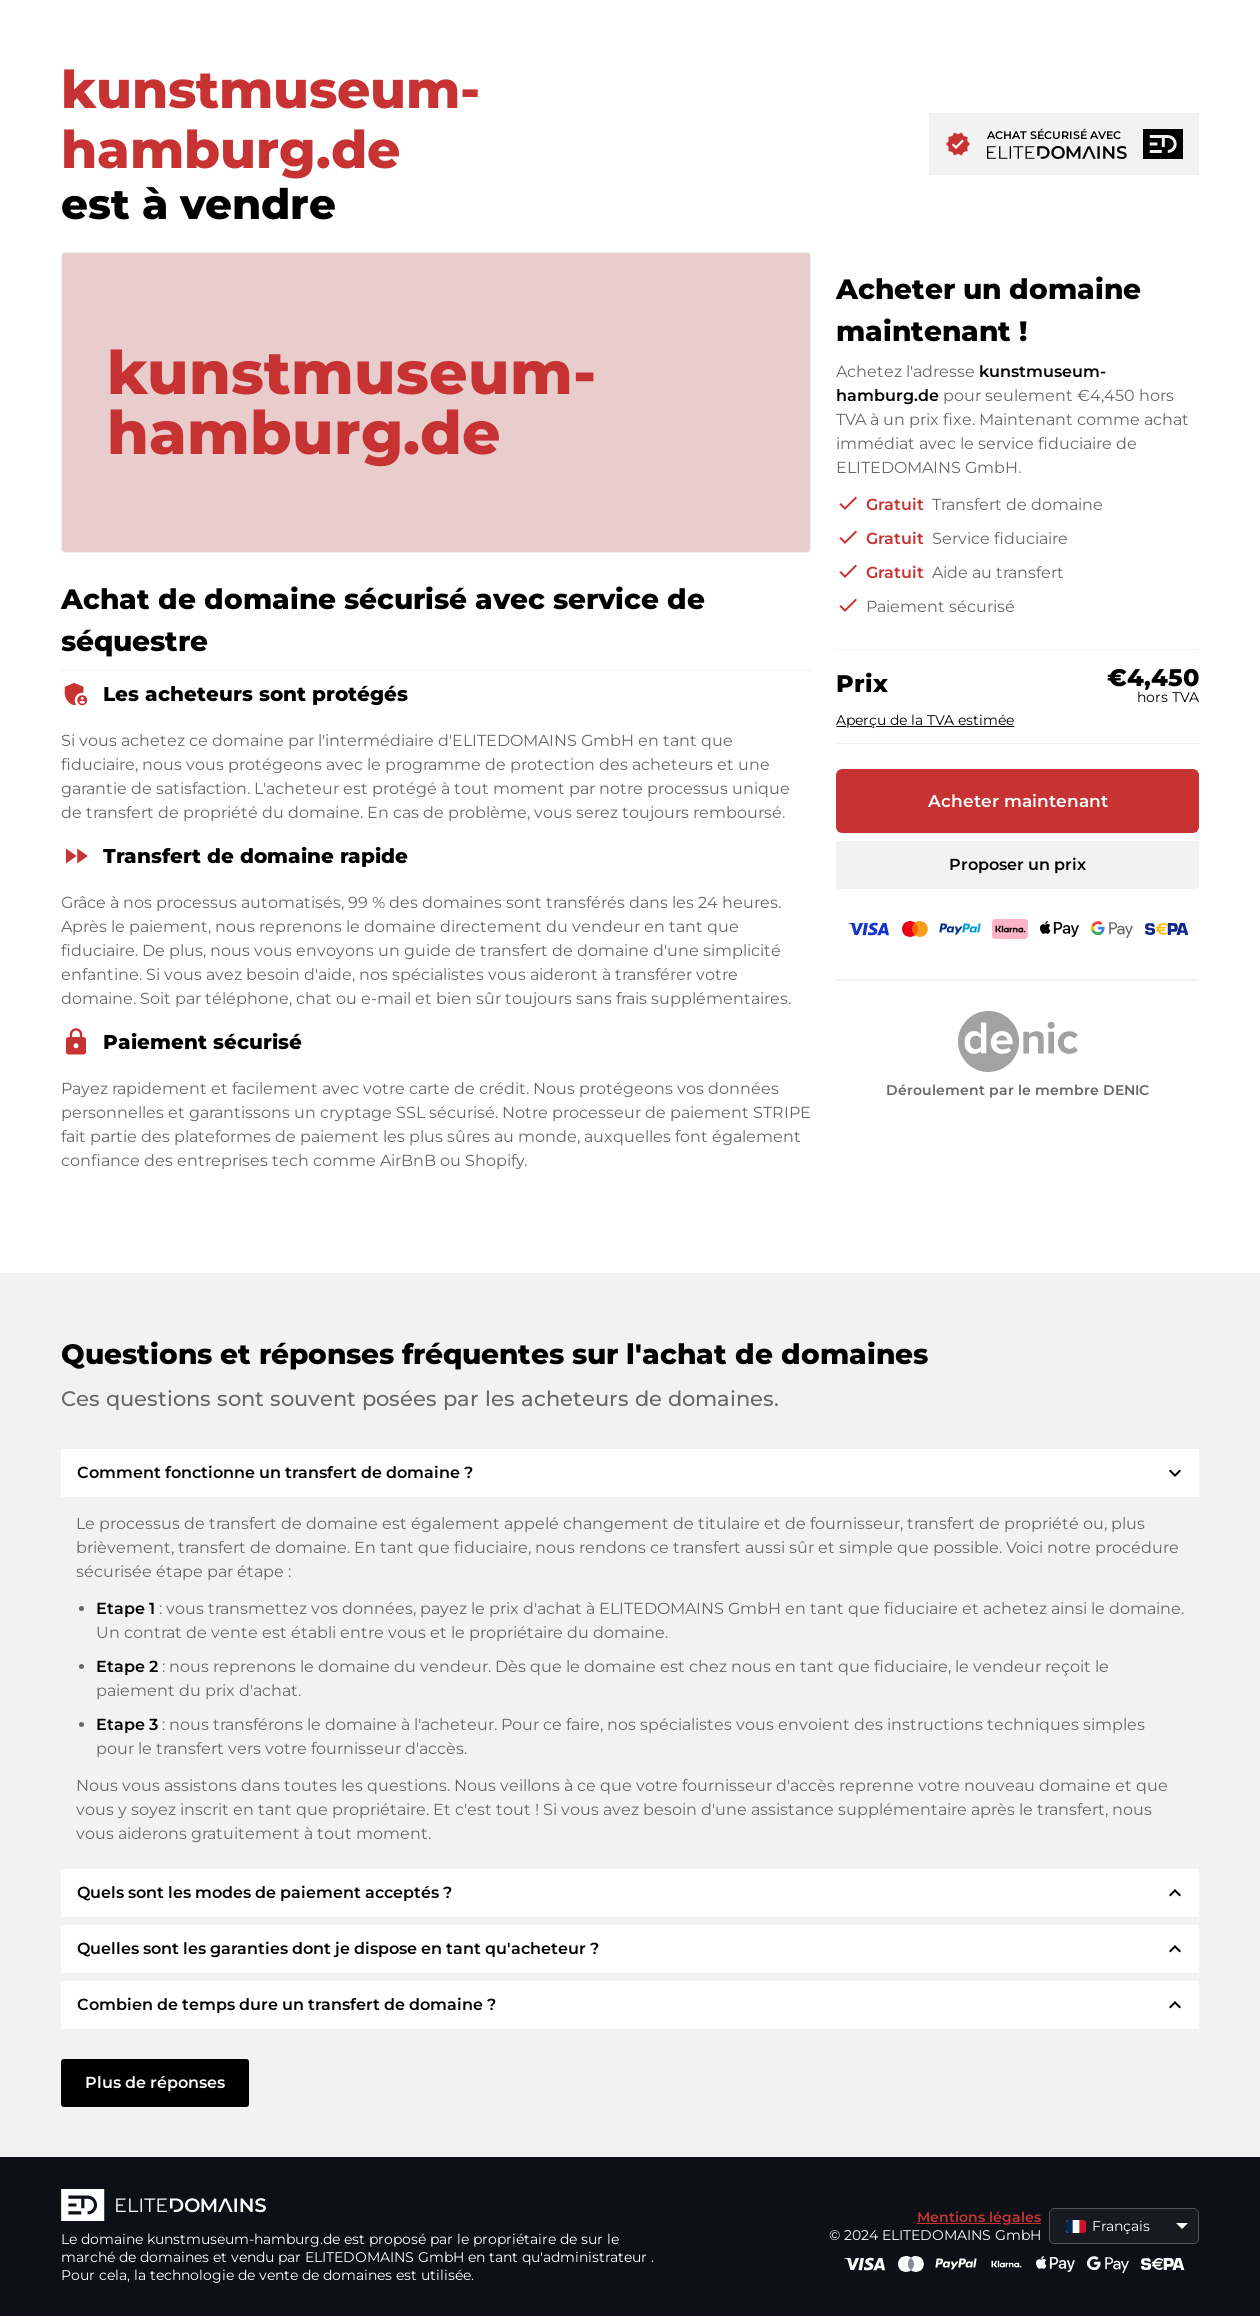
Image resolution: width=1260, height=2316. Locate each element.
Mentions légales (979, 2217)
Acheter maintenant (1018, 801)
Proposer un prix (1017, 864)
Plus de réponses (155, 2082)
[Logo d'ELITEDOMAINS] (361, 2207)
